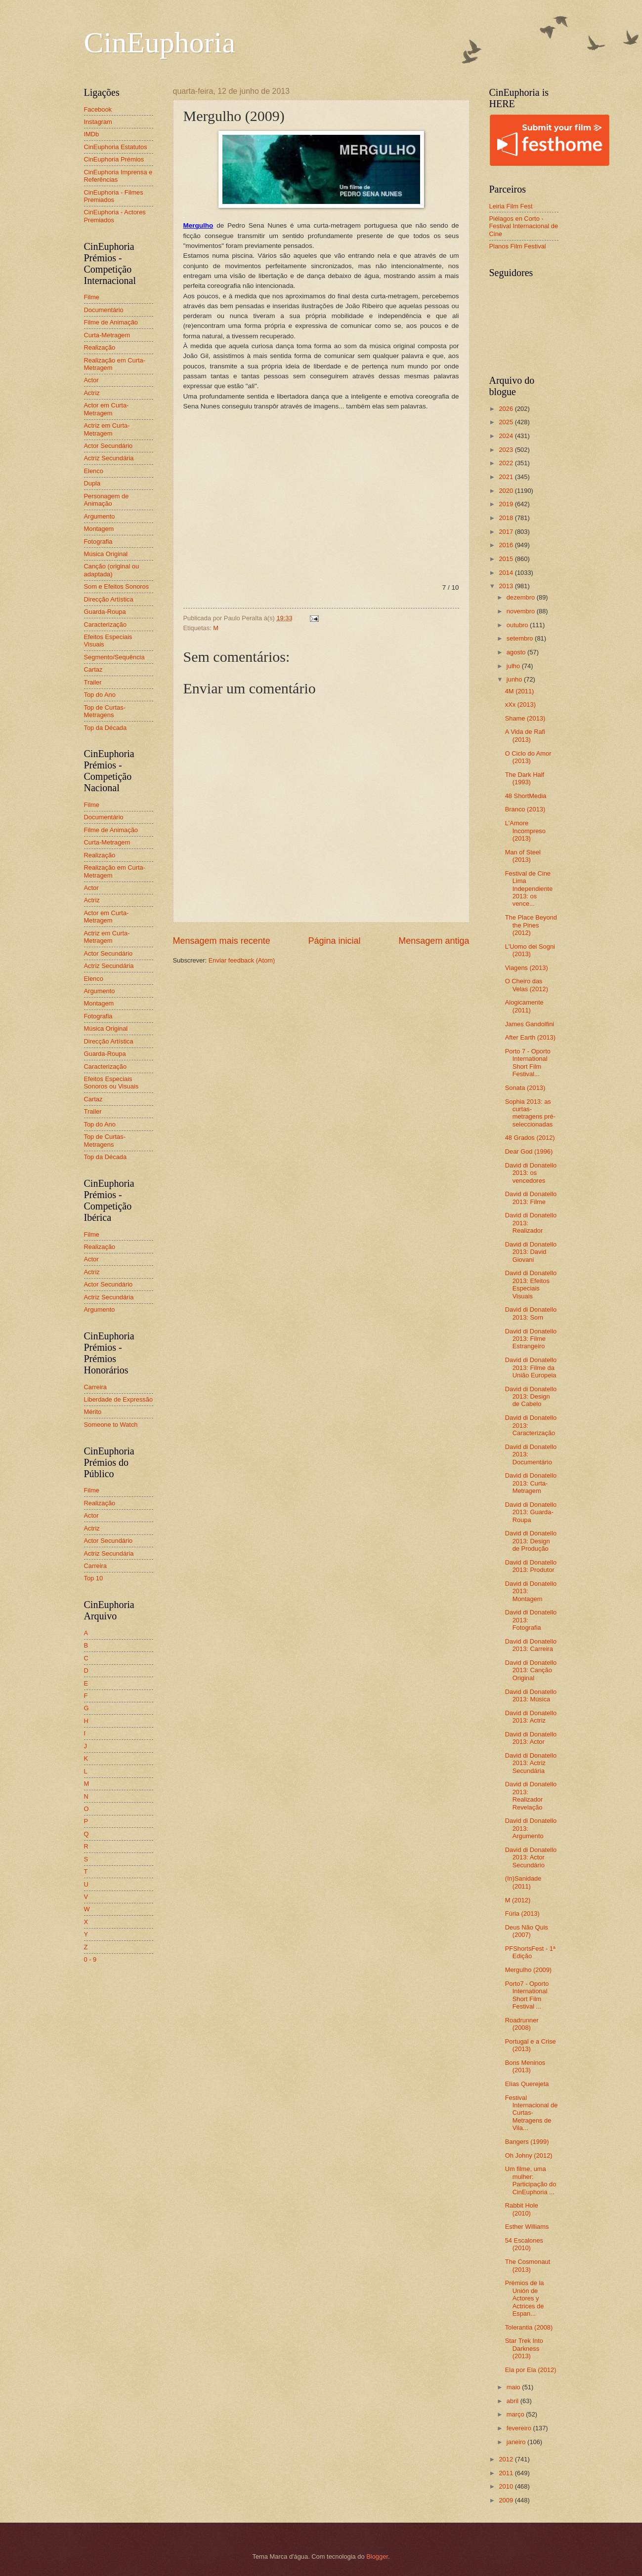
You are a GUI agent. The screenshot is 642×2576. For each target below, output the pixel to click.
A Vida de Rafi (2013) (525, 735)
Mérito (93, 1411)
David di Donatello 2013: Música (531, 1695)
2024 (506, 436)
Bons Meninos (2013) (525, 2066)
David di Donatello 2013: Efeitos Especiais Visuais (531, 1284)
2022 (506, 463)
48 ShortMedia (526, 796)
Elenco (93, 471)
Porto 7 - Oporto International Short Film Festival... (528, 1062)
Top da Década (105, 727)
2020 (506, 490)
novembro (522, 611)
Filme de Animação (111, 322)
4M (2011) (519, 691)
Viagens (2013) (526, 967)
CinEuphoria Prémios (114, 159)
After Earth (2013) (530, 1037)
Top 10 (93, 1578)
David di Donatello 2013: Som (531, 1313)
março (516, 2414)
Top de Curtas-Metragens (105, 711)
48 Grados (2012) (530, 1137)
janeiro (517, 2442)
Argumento (99, 516)
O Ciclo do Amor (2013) (528, 757)
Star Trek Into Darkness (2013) (524, 2348)
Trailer (93, 682)
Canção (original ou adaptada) (111, 570)
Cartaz (93, 669)
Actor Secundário (108, 445)
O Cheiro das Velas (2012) (526, 984)
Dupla (92, 483)
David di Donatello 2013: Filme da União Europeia (531, 1367)
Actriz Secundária (109, 458)
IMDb (91, 134)
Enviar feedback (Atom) (242, 960)
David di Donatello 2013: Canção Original (531, 1670)
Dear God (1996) (529, 1151)
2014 (506, 572)
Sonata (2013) (525, 1087)
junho (515, 679)
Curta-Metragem (107, 335)
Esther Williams (527, 2226)
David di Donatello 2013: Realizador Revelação (531, 1795)
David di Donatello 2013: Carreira (531, 1645)
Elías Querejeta (527, 2084)
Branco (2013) (525, 809)
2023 (506, 449)
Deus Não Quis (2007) (526, 1931)
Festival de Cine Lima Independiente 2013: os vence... (529, 889)
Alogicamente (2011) (524, 1006)
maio (514, 2387)
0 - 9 (90, 1959)
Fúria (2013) (522, 1913)
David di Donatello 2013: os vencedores (531, 1173)
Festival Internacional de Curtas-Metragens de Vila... (531, 2113)
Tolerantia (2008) (529, 2327)
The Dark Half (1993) (524, 778)
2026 (506, 408)
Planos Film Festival (517, 246)
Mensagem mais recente (221, 941)
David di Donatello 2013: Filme (531, 1197)
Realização (100, 347)
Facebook (98, 109)
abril (513, 2401)
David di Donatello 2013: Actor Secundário (531, 1857)
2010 (506, 2486)
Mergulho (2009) (528, 1969)
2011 (506, 2473)
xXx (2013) (520, 704)
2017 (506, 531)
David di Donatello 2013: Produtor (531, 1566)
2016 (506, 545)
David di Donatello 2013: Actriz (531, 1716)
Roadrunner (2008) (522, 2023)
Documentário (104, 310)
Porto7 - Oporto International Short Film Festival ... (527, 1995)
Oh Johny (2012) (529, 2155)
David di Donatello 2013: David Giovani (531, 1252)
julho (514, 666)
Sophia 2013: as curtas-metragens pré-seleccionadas (530, 1113)
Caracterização (105, 624)
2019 (506, 504)
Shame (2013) (525, 718)
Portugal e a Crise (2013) (530, 2045)
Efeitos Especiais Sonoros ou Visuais (111, 1082)
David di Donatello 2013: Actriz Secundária (531, 1763)
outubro (518, 625)
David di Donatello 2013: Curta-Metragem (531, 1483)
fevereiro (520, 2428)
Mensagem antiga (433, 941)
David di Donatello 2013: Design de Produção (531, 1541)
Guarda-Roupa (105, 611)
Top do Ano (100, 694)
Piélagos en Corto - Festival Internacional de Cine (523, 226)
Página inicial (334, 941)
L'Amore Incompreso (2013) (525, 830)
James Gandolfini (529, 1024)
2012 (506, 2459)
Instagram (98, 121)
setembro (521, 638)
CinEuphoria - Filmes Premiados (113, 196)
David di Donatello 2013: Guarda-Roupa (531, 1512)
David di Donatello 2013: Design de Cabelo (531, 1396)
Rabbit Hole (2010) (521, 2209)
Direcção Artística (108, 599)
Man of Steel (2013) (523, 855)
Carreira (95, 1387)
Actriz (92, 393)
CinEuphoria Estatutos (115, 147)
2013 (506, 586)
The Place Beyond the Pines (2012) (531, 925)
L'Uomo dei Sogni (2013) (530, 950)
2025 (506, 422)
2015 (506, 559)
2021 (506, 477)
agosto (517, 652)
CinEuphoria (160, 42)
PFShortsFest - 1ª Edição (530, 1952)
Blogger (377, 2556)
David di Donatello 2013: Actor (531, 1738)
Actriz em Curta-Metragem (107, 429)
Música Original (106, 554)
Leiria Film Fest (511, 206)
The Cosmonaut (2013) (528, 2265)
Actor (91, 380)
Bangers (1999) (527, 2141)
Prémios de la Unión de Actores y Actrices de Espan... (524, 2298)
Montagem (99, 528)
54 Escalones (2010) (524, 2244)
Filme (91, 297)
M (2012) (518, 1900)
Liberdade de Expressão (118, 1399)
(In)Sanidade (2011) (523, 1882)
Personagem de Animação (106, 499)
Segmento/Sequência (114, 657)
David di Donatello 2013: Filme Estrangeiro (531, 1339)
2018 (506, 518)
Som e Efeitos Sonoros (116, 586)
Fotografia (98, 541)
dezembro (522, 597)
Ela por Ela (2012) (530, 2370)
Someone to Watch (111, 1424)
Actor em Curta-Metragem (106, 409)
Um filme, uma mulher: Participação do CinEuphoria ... (530, 2180)
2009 (506, 2500)
